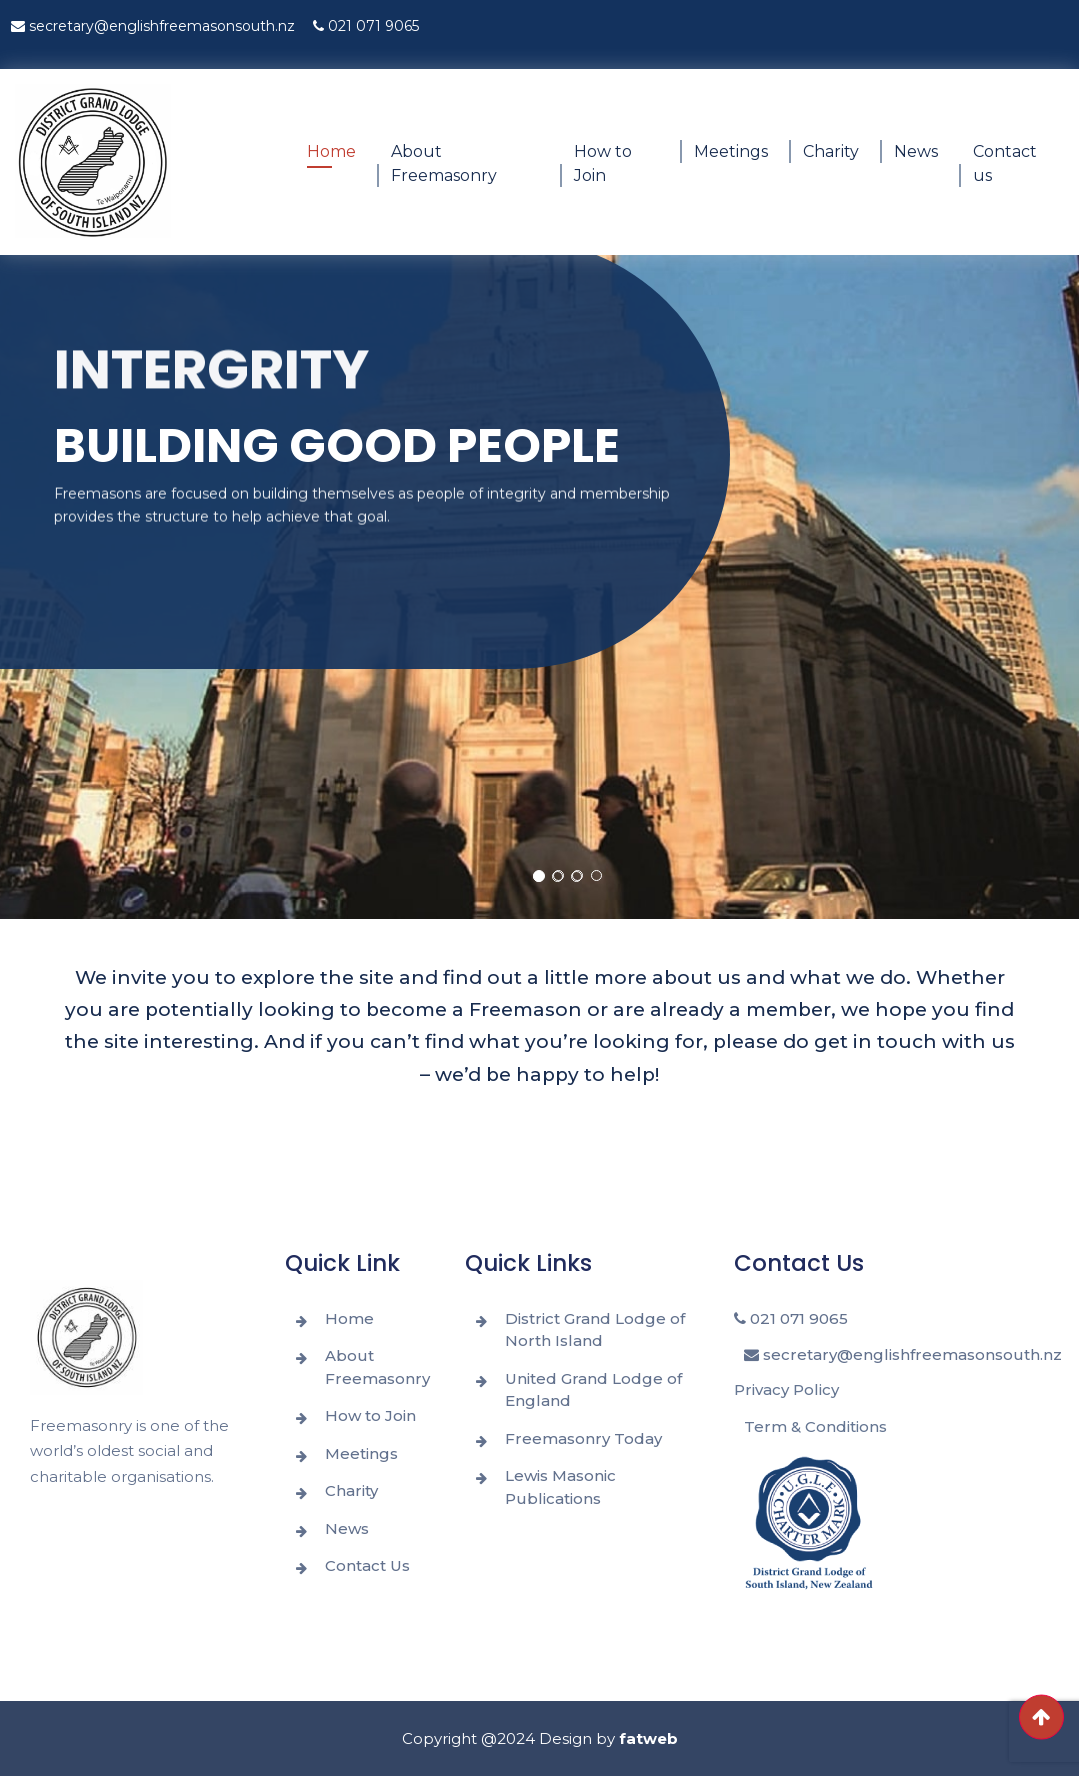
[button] (539, 876)
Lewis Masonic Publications (560, 1487)
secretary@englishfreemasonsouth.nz (153, 26)
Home (331, 151)
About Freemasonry (444, 163)
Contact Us (367, 1565)
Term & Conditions (815, 1426)
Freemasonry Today (583, 1438)
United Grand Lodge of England (593, 1390)
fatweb (648, 1738)
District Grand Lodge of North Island (595, 1330)
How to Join (603, 163)
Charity (831, 151)
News (916, 151)
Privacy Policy (786, 1389)
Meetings (731, 151)
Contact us (1005, 163)
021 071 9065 (366, 26)
